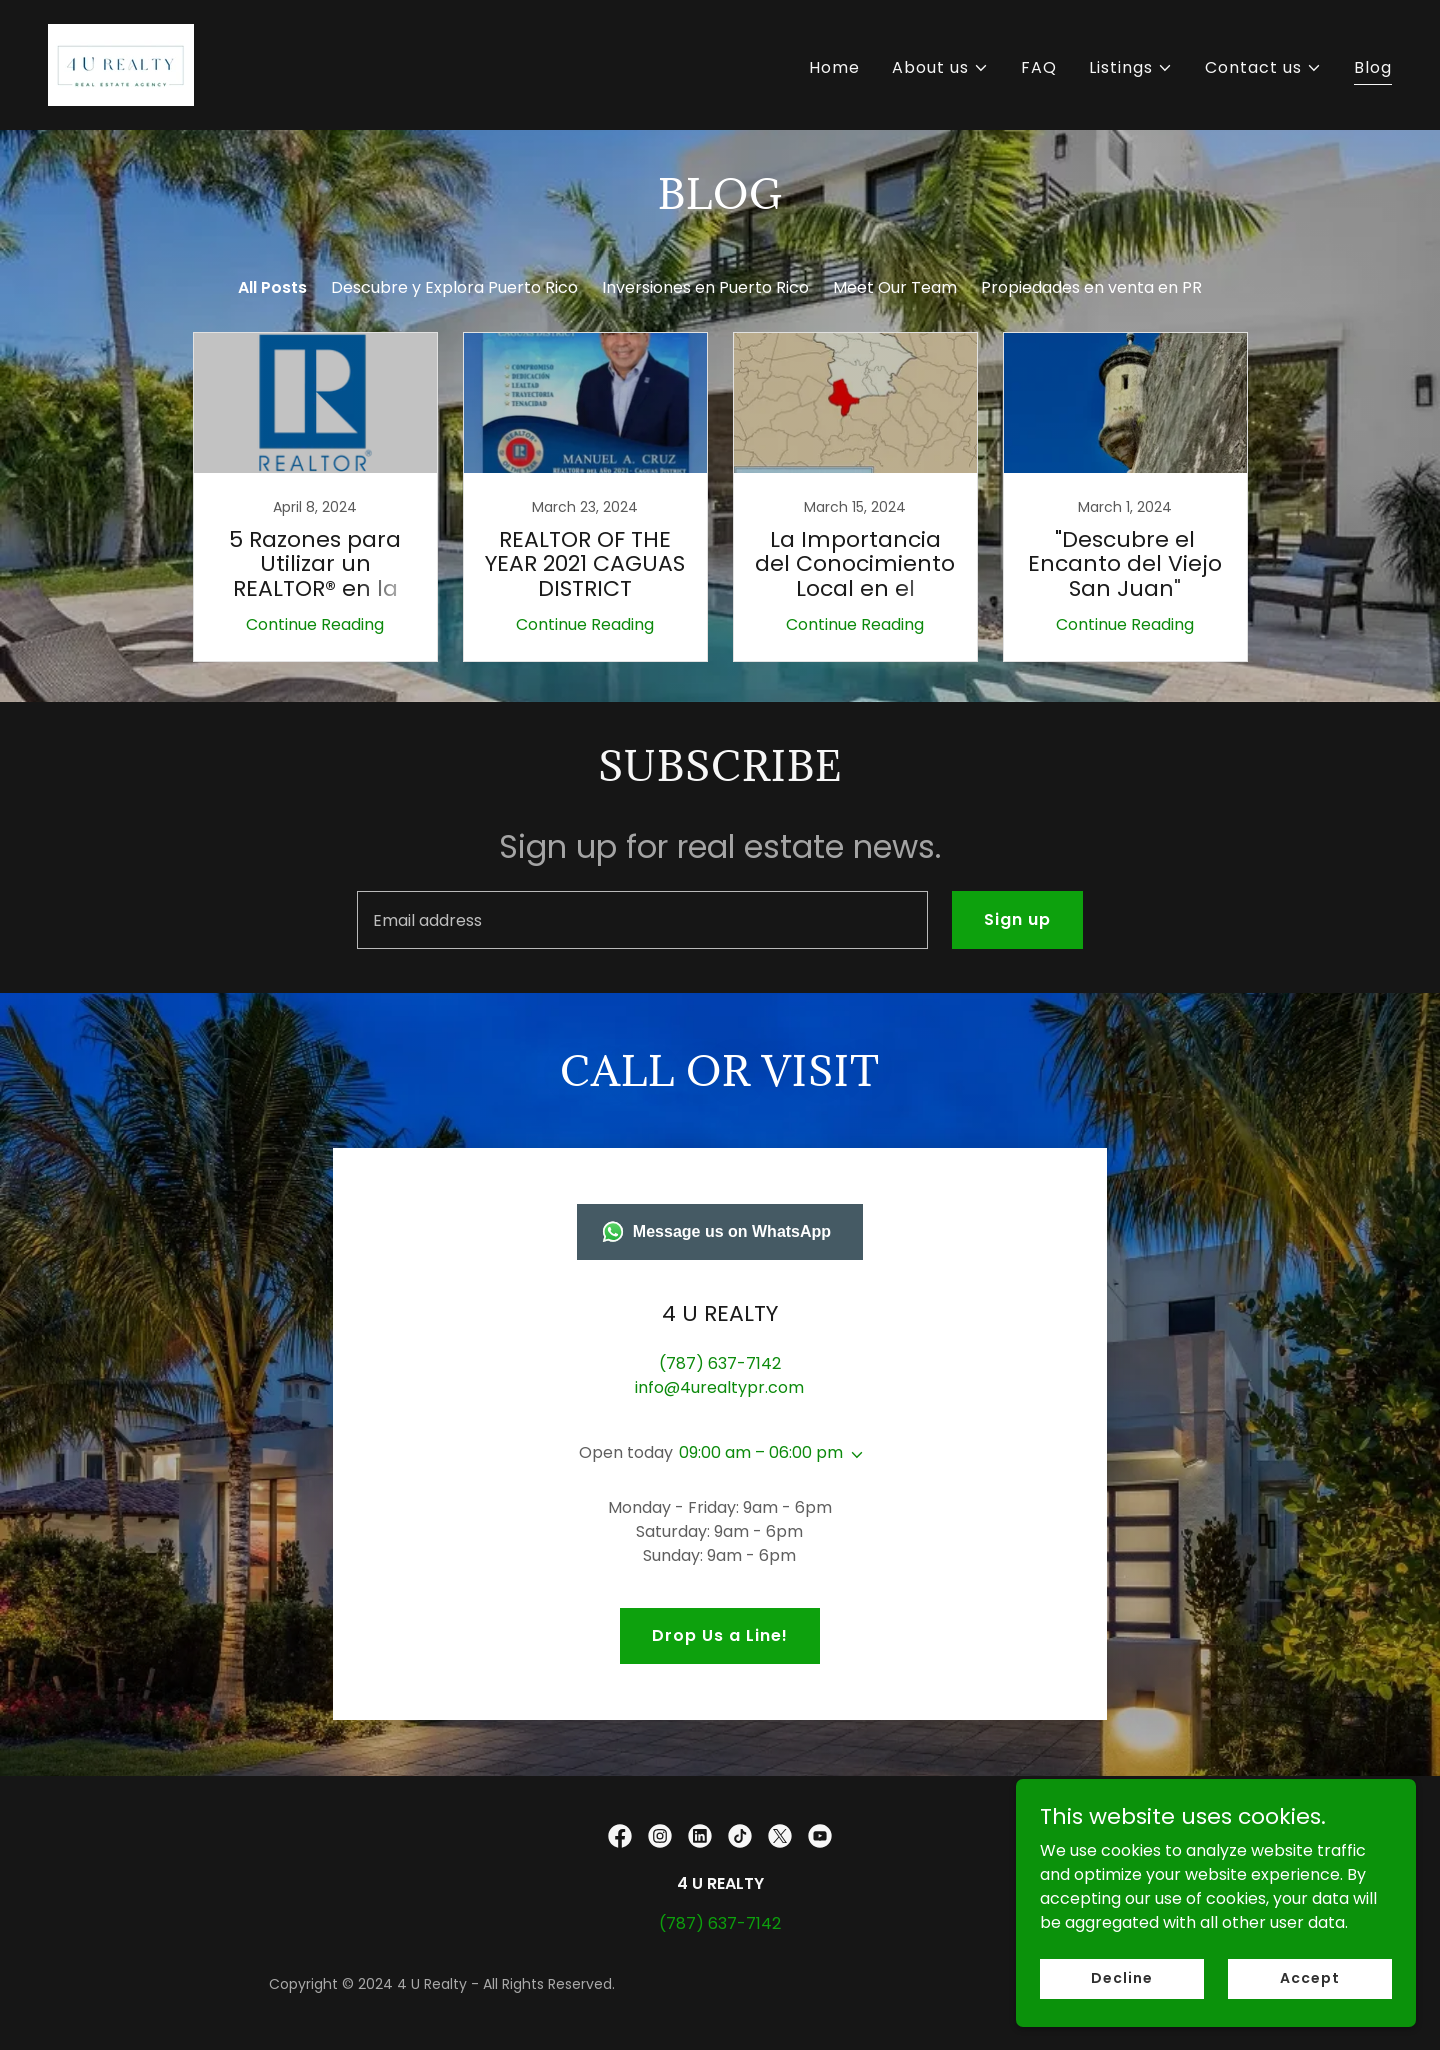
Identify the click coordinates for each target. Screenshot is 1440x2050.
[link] (121, 63)
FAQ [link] (1039, 67)
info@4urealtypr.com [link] (719, 1387)
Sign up (1017, 919)
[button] (940, 68)
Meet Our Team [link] (895, 287)
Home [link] (834, 67)
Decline (1121, 2005)
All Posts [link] (272, 287)
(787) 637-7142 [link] (720, 1363)
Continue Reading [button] (315, 624)
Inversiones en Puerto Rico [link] (705, 287)
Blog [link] (1373, 67)
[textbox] (642, 920)
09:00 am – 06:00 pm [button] (761, 1452)
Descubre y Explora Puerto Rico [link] (454, 287)
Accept (1309, 2005)
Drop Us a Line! (720, 1635)
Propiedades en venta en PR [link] (1091, 287)
